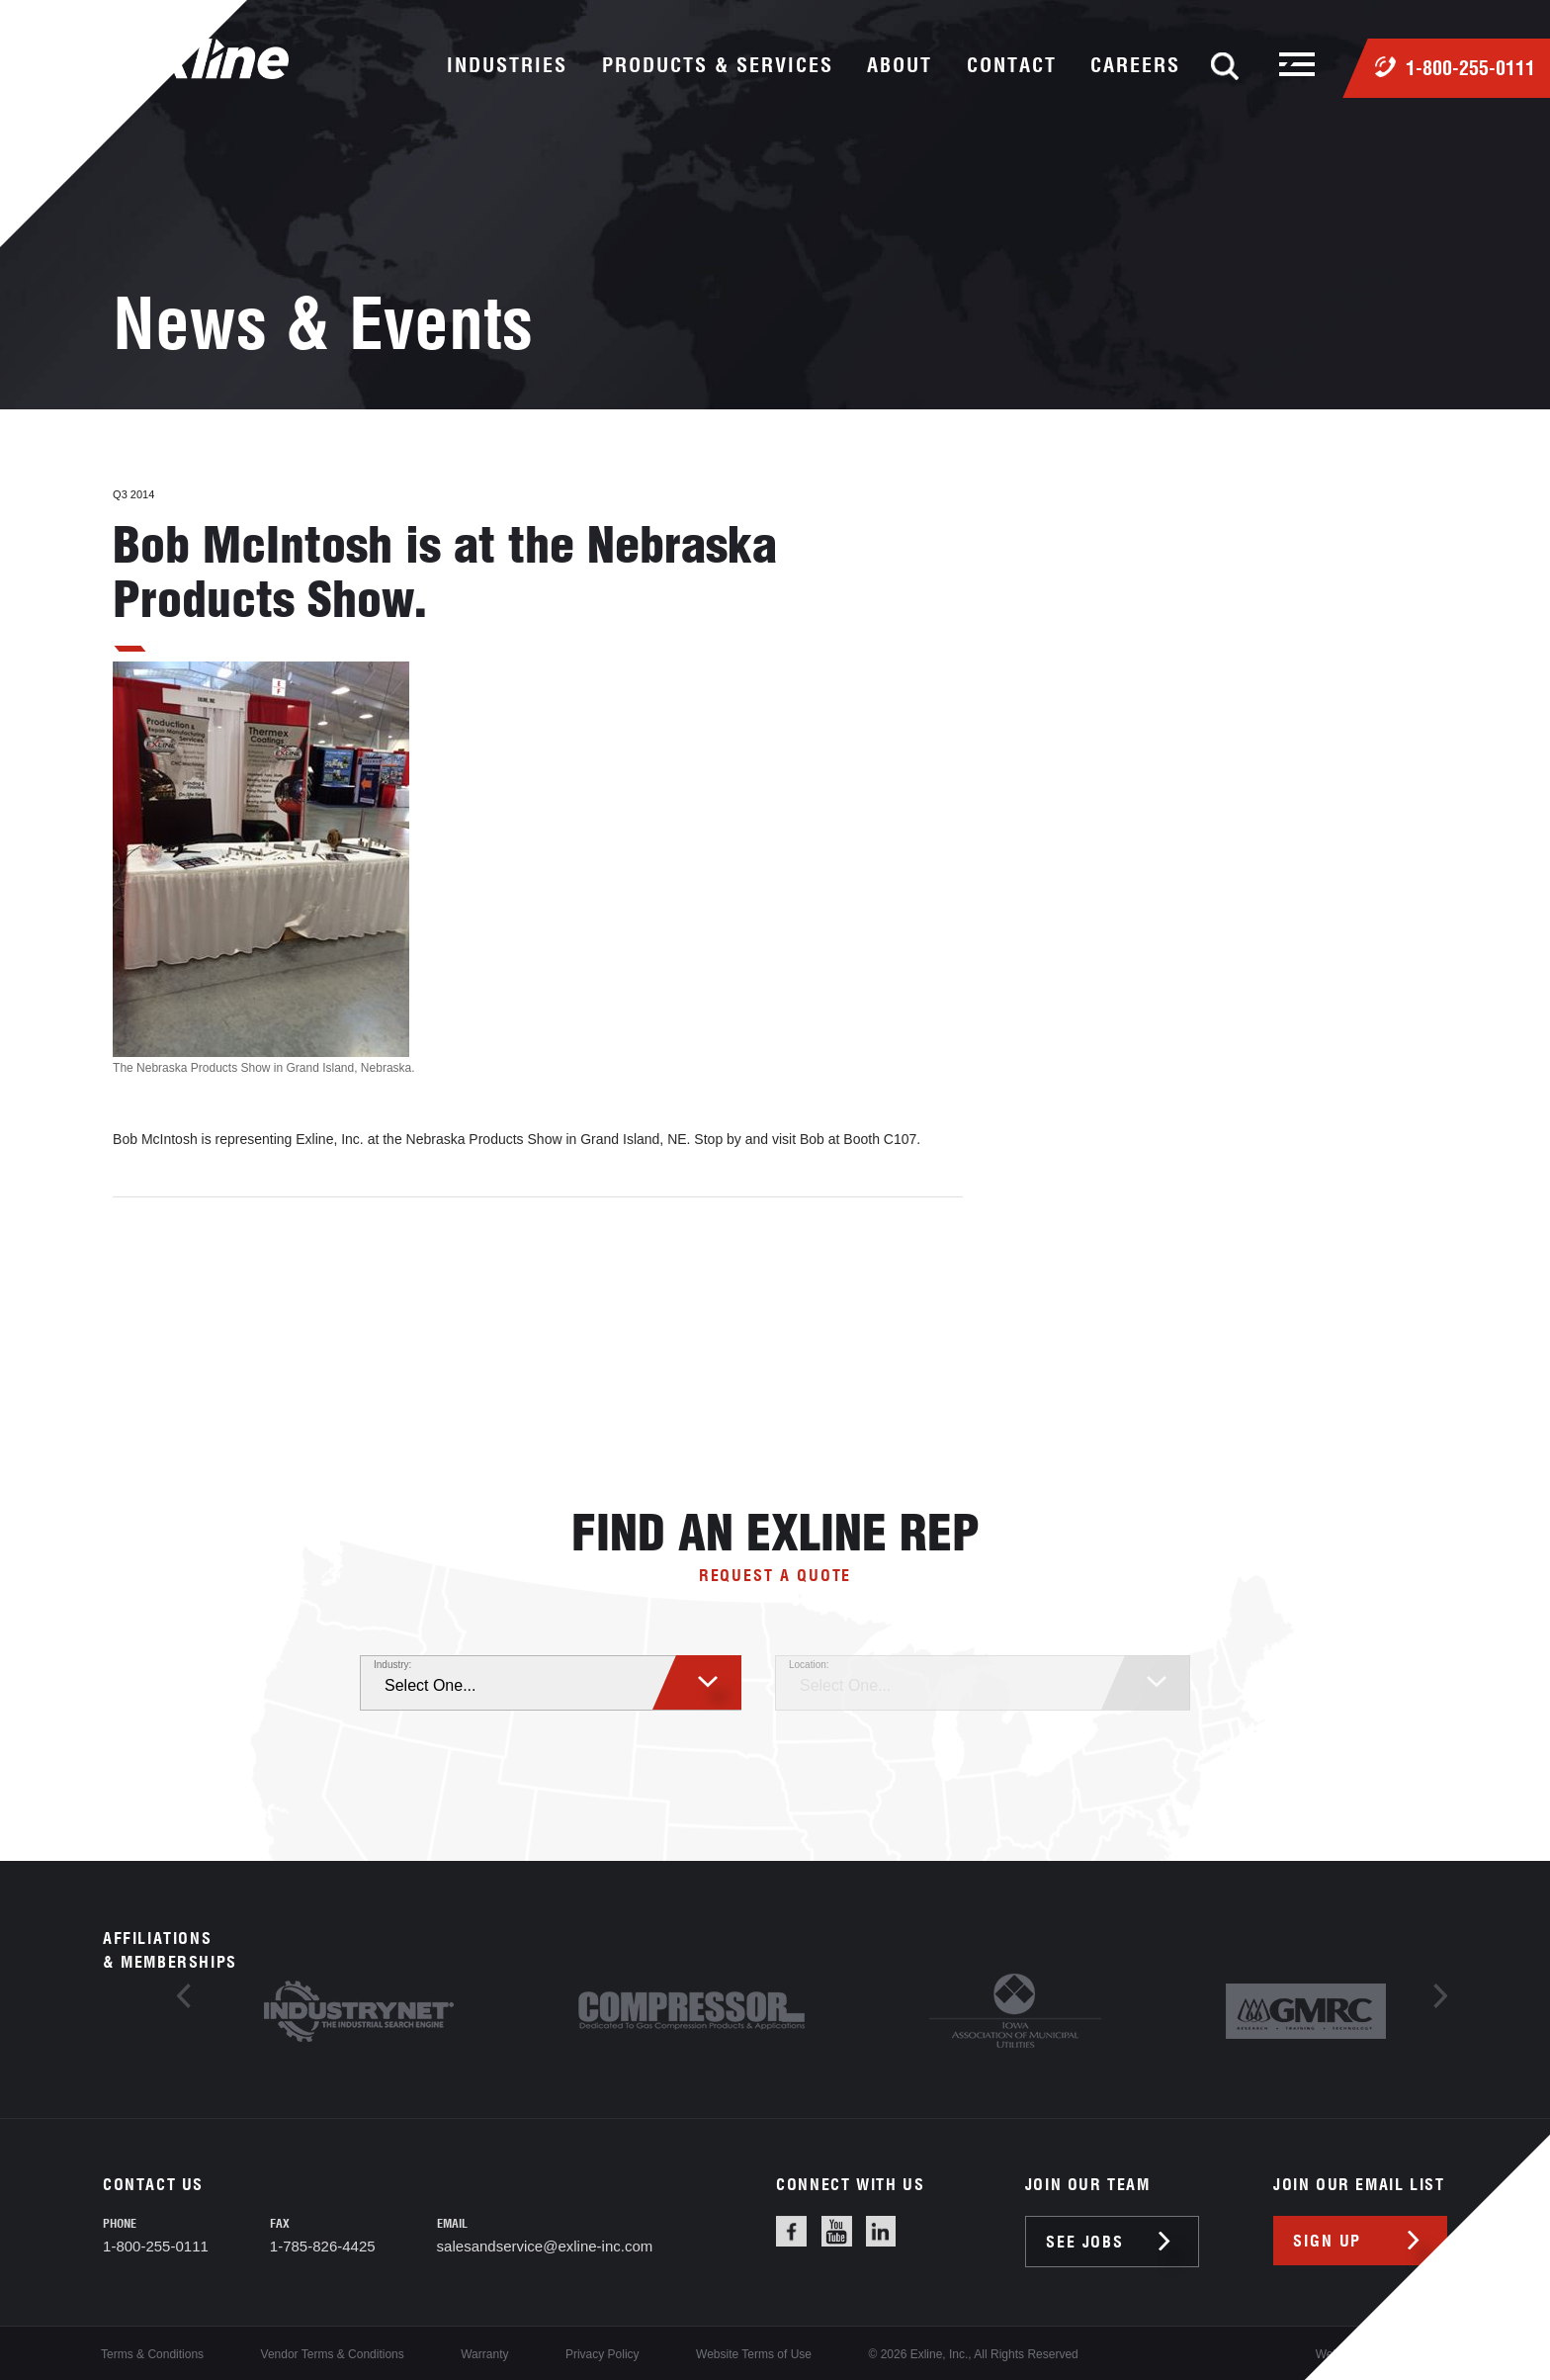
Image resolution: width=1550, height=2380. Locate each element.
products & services (717, 64)
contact (1012, 64)
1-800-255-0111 (1470, 67)
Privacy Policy (602, 2354)
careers (1135, 64)
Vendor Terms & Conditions (332, 2354)
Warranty (484, 2354)
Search (1225, 66)
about (899, 64)
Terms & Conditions (152, 2354)
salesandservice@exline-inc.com (545, 2246)
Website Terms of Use (754, 2354)
